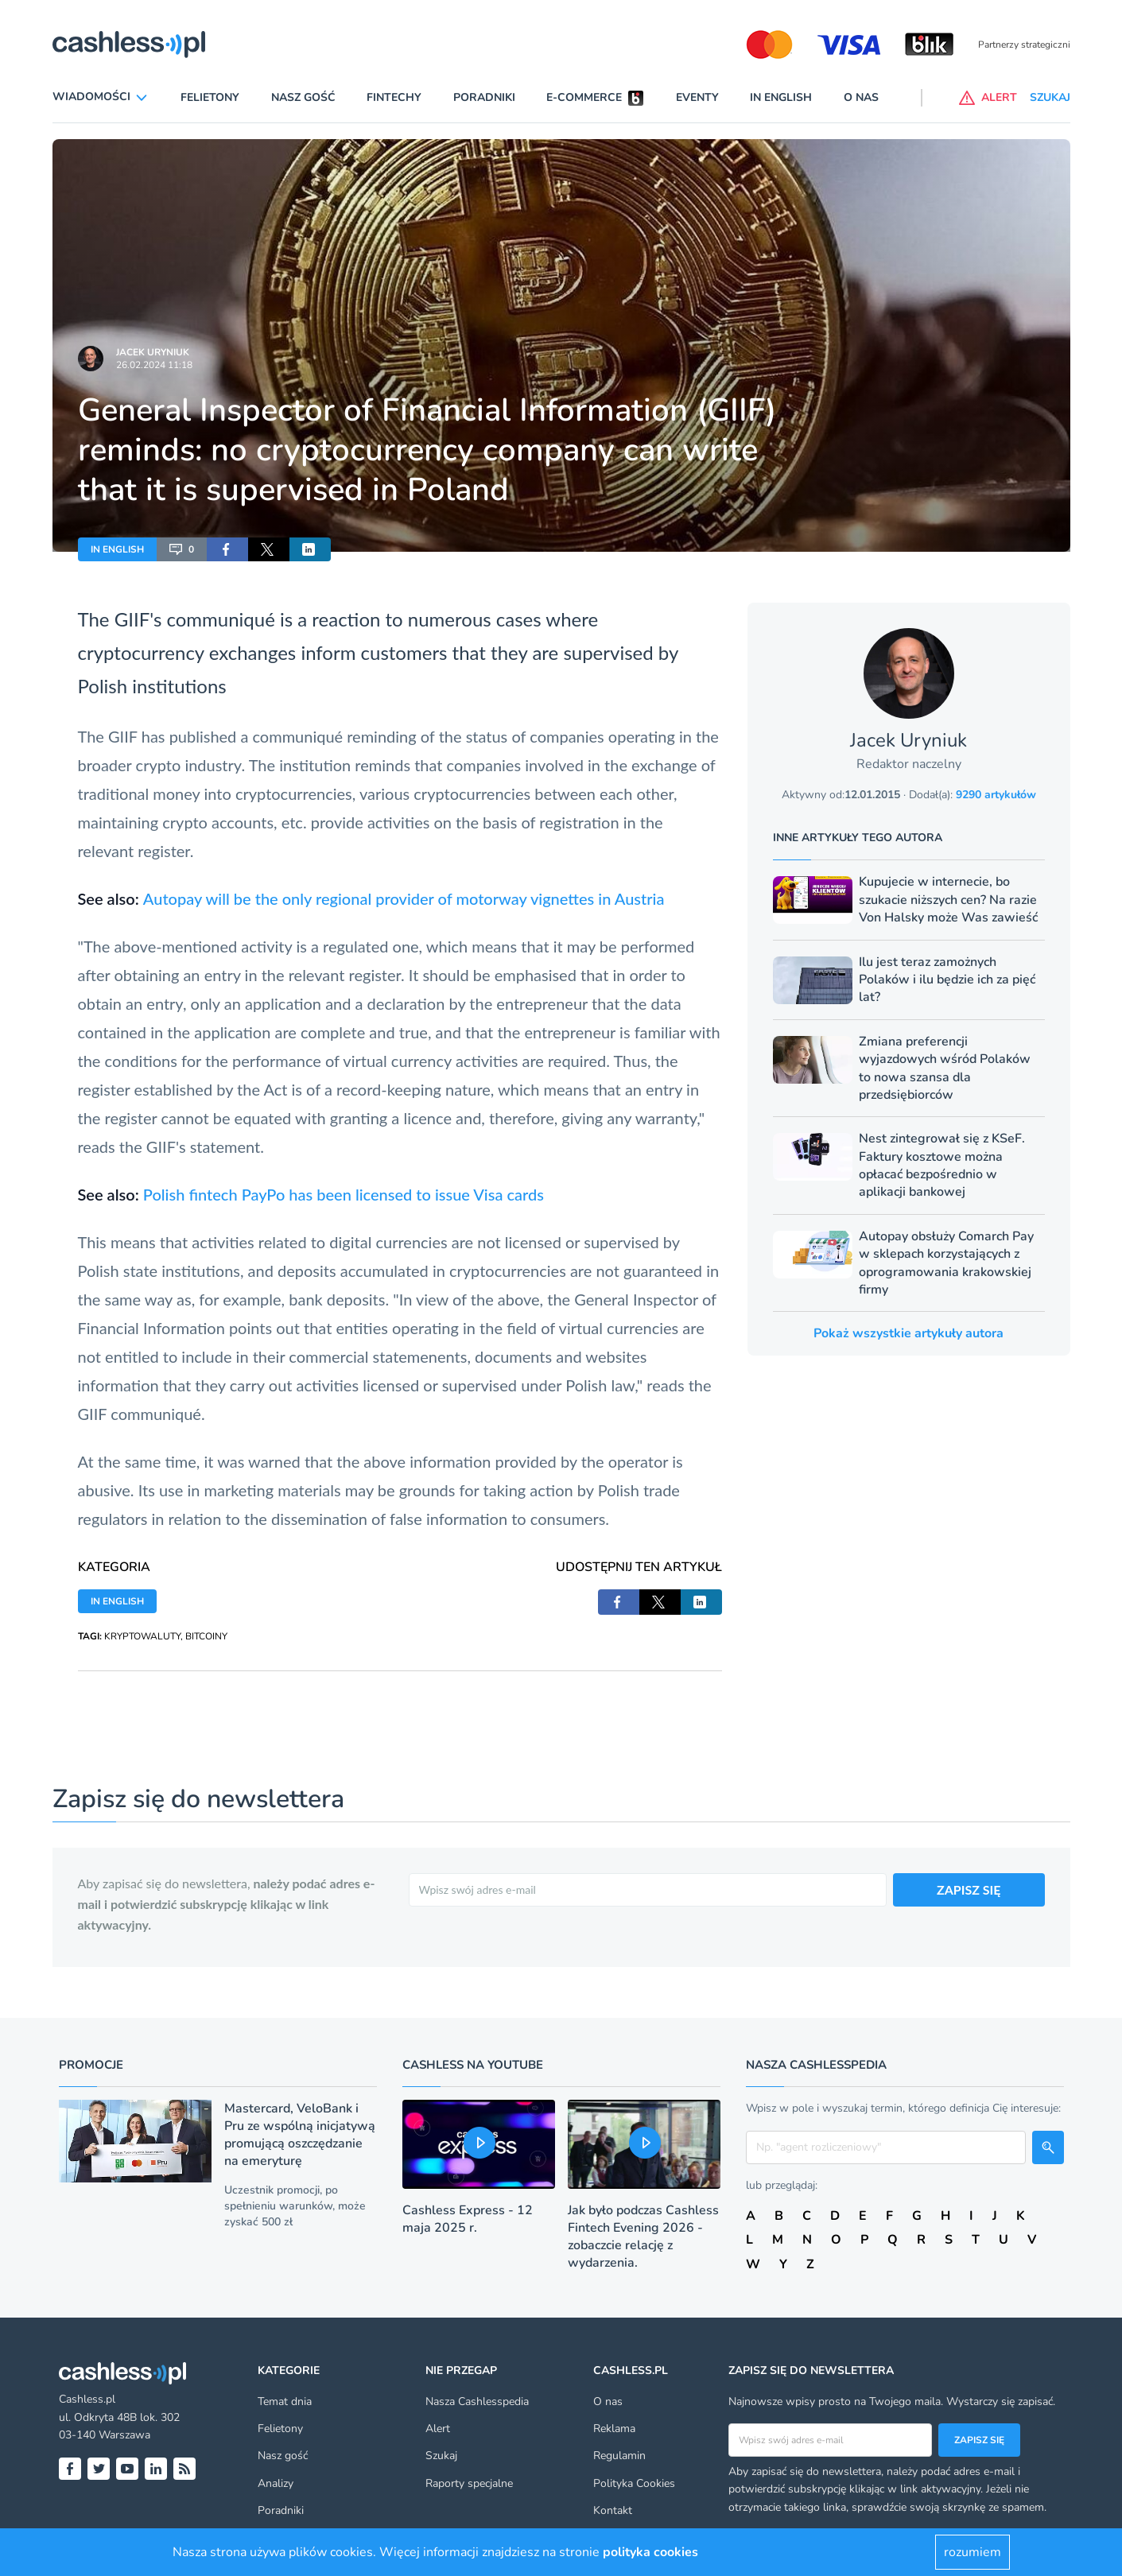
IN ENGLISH (117, 549)
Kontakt (612, 2510)
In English (781, 97)
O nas (861, 97)
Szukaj (441, 2455)
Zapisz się (979, 2440)
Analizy (275, 2483)
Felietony (210, 97)
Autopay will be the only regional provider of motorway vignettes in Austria (404, 898)
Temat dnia (285, 2401)
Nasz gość (303, 97)
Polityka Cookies (634, 2483)
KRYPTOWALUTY (142, 1636)
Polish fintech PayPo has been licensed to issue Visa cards (343, 1194)
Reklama (614, 2428)
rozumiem (972, 2552)
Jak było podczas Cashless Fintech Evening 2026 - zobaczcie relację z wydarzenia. (643, 2236)
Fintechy (394, 97)
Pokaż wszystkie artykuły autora (908, 1333)
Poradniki (484, 97)
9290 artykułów (996, 794)
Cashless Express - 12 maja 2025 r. (467, 2219)
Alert (437, 2428)
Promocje (91, 2065)
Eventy (697, 97)
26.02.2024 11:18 (154, 365)
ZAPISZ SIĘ (969, 1889)
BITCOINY (206, 1636)
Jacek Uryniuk (152, 352)
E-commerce (584, 97)
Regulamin (619, 2455)
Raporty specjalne (469, 2483)
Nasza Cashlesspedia (477, 2401)
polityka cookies (650, 2552)
